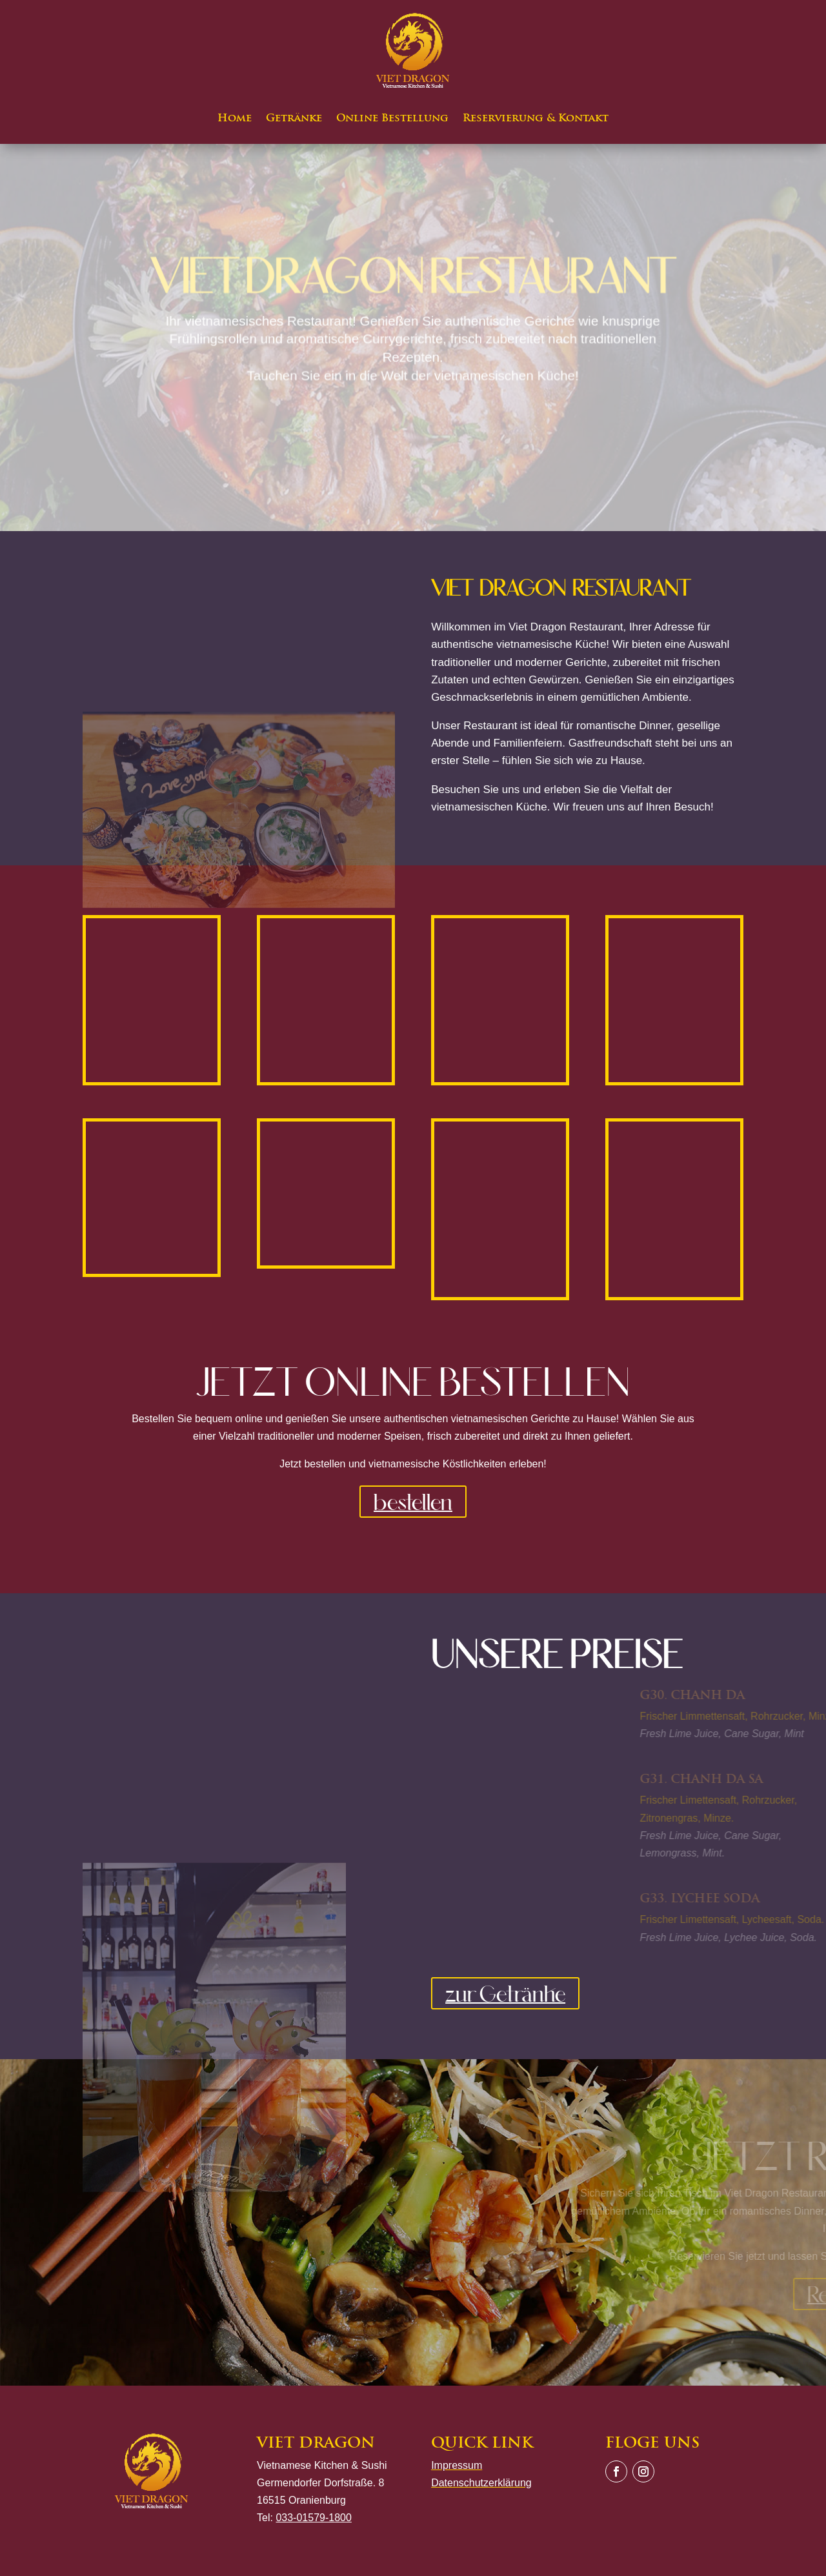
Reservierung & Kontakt (536, 119)
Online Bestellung (392, 119)
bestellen (413, 1501)
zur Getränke (505, 1993)
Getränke (294, 119)
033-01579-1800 (313, 2517)
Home (234, 119)
